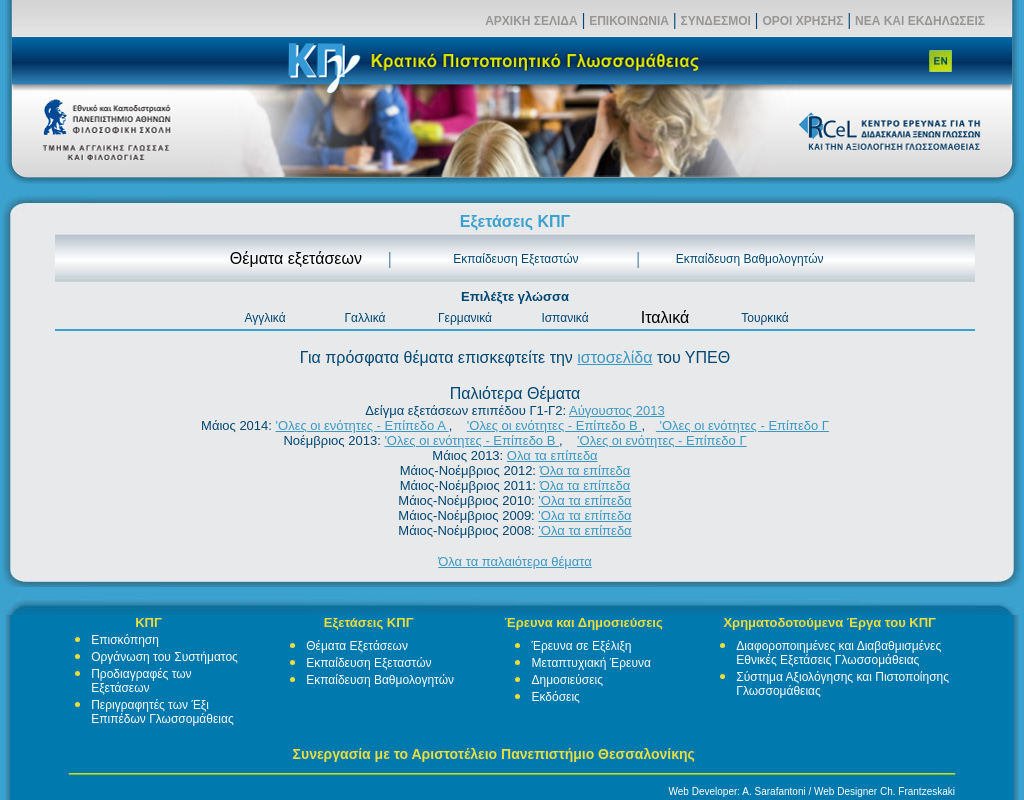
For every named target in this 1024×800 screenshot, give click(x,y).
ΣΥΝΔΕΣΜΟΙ (715, 21)
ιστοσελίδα (614, 357)
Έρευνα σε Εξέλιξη (581, 646)
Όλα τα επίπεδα (585, 470)
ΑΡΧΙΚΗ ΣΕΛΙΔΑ (531, 21)
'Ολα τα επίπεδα (584, 500)
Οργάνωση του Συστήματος (164, 657)
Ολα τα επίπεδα (552, 455)
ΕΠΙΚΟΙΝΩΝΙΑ (629, 21)
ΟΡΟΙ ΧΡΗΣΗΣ (802, 21)
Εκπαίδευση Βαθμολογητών (749, 259)
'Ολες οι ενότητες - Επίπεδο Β (554, 425)
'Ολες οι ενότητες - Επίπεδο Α (362, 425)
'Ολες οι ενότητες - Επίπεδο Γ (742, 425)
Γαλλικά (364, 318)
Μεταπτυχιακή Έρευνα (590, 663)
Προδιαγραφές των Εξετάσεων (141, 681)
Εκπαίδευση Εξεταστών (515, 259)
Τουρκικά (765, 318)
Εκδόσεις (555, 697)
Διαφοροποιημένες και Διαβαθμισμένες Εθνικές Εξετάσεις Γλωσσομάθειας (838, 653)
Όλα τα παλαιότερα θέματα (515, 561)
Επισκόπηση (125, 640)
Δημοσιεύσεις (566, 680)
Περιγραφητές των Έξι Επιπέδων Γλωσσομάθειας (162, 712)
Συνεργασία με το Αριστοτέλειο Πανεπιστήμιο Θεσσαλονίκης (494, 754)
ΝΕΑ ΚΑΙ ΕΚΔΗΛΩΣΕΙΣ (920, 21)
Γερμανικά (465, 318)
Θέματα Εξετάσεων (357, 646)
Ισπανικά (564, 318)
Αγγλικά (264, 318)
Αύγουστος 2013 (617, 410)
